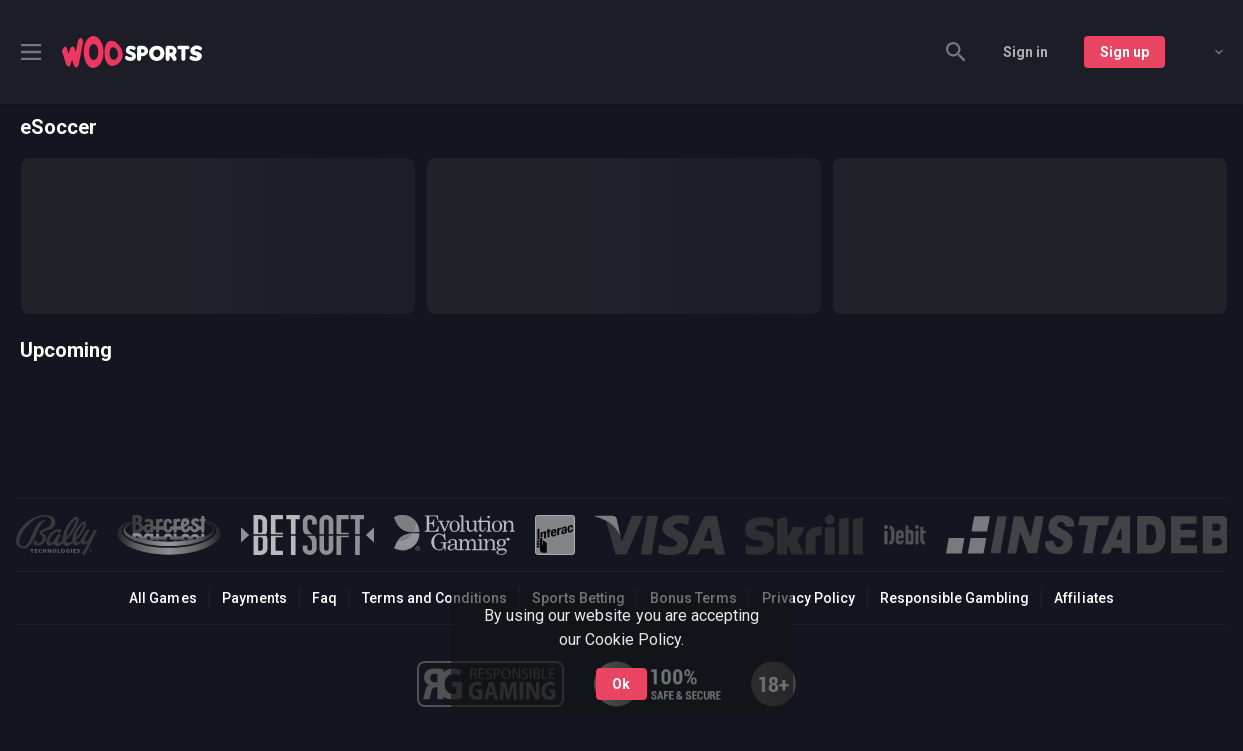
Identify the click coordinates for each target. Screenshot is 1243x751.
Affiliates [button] (1083, 598)
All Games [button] (162, 598)
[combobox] (1204, 52)
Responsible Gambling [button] (954, 598)
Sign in (1025, 52)
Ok (621, 684)
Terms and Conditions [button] (434, 598)
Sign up (1124, 52)
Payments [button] (254, 598)
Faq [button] (324, 598)
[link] (132, 52)
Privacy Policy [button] (808, 598)
